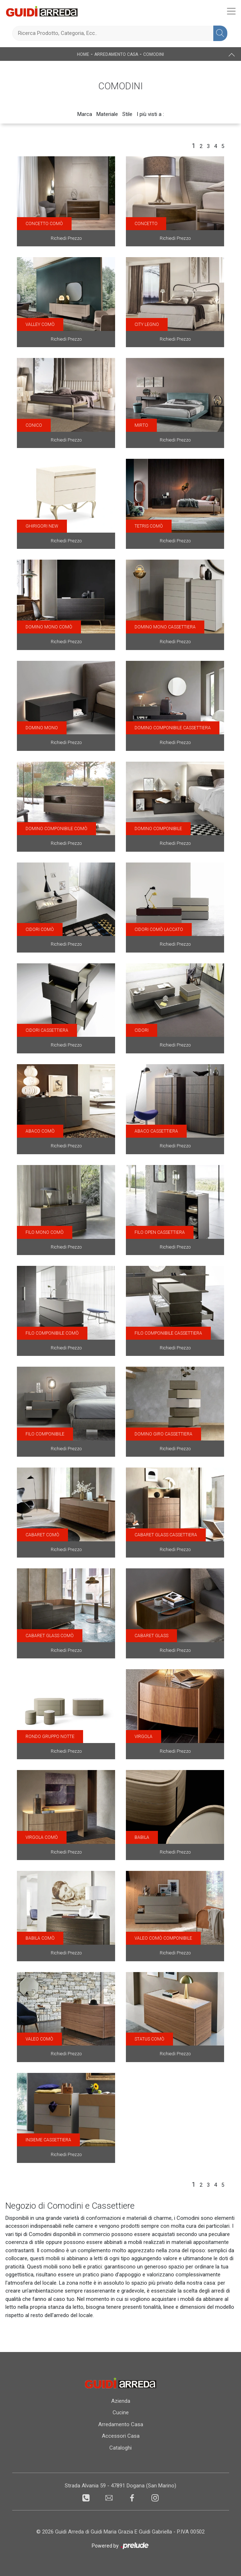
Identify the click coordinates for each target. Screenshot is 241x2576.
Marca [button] (84, 114)
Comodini (153, 54)
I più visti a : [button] (150, 114)
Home (83, 54)
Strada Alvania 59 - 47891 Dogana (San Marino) (120, 2485)
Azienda (120, 2401)
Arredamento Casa (116, 54)
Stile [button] (127, 114)
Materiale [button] (107, 114)
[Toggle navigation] (231, 11)
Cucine (121, 2412)
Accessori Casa (121, 2436)
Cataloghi (120, 2448)
